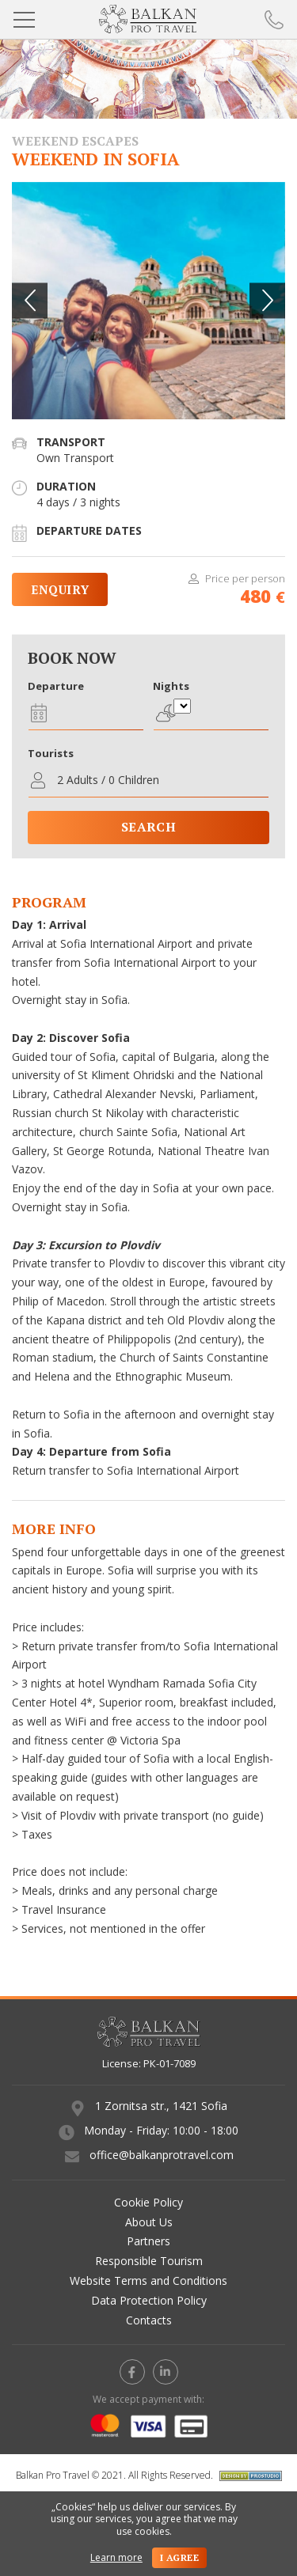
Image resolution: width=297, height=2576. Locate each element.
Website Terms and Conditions (148, 2280)
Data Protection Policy (149, 2300)
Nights (171, 686)
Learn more (116, 2557)
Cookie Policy (148, 2202)
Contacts (149, 2320)
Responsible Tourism (149, 2260)
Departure (56, 686)
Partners (148, 2240)
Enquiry (60, 589)
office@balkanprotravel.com (161, 2154)
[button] (267, 300)
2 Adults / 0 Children (108, 779)
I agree (179, 2557)
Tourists (51, 753)
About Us (149, 2221)
